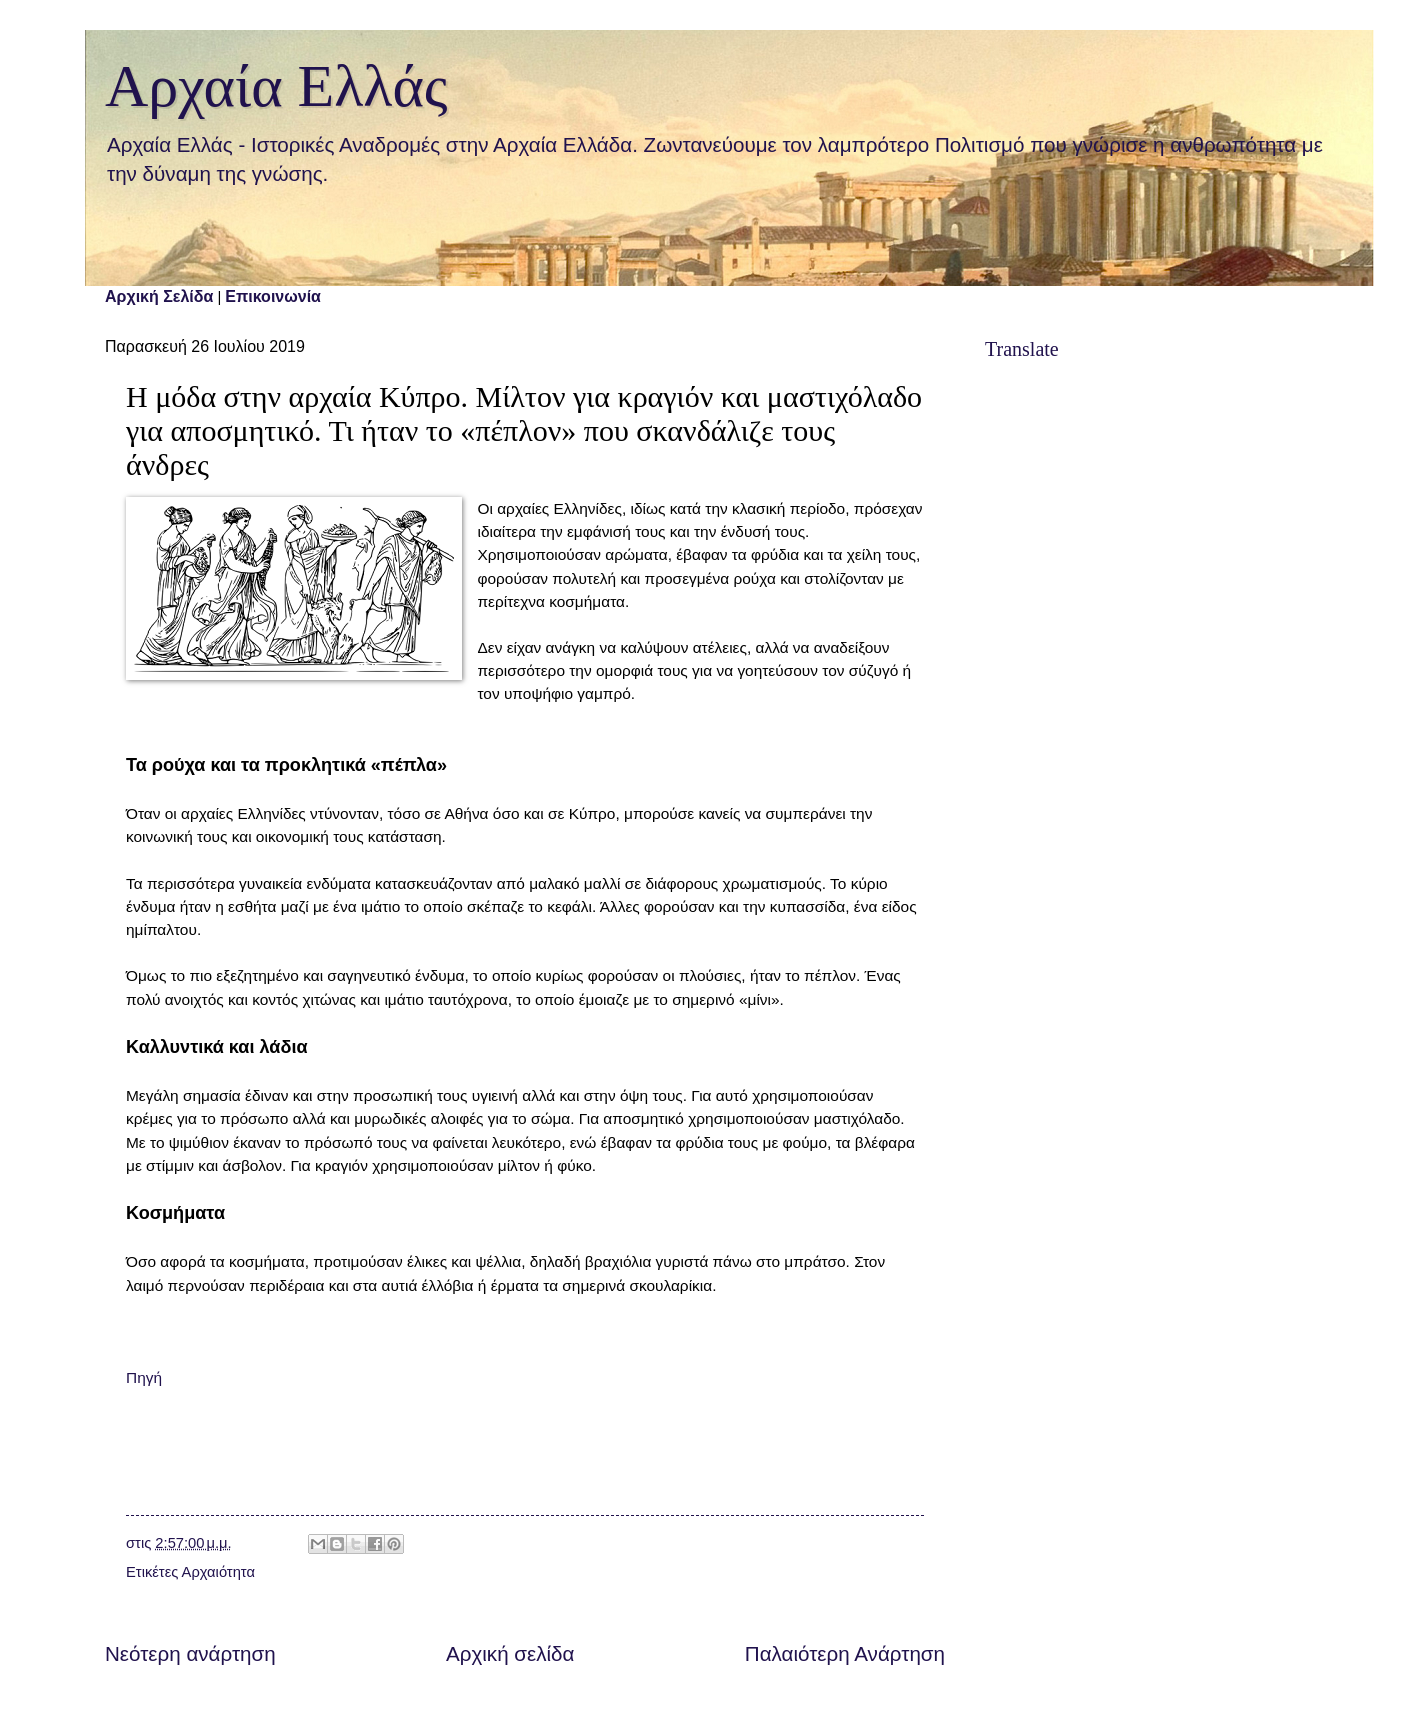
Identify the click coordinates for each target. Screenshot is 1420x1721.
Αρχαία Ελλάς (276, 86)
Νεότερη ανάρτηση (190, 1653)
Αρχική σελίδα (510, 1653)
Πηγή (144, 1377)
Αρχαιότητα (218, 1572)
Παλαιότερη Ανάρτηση (845, 1653)
